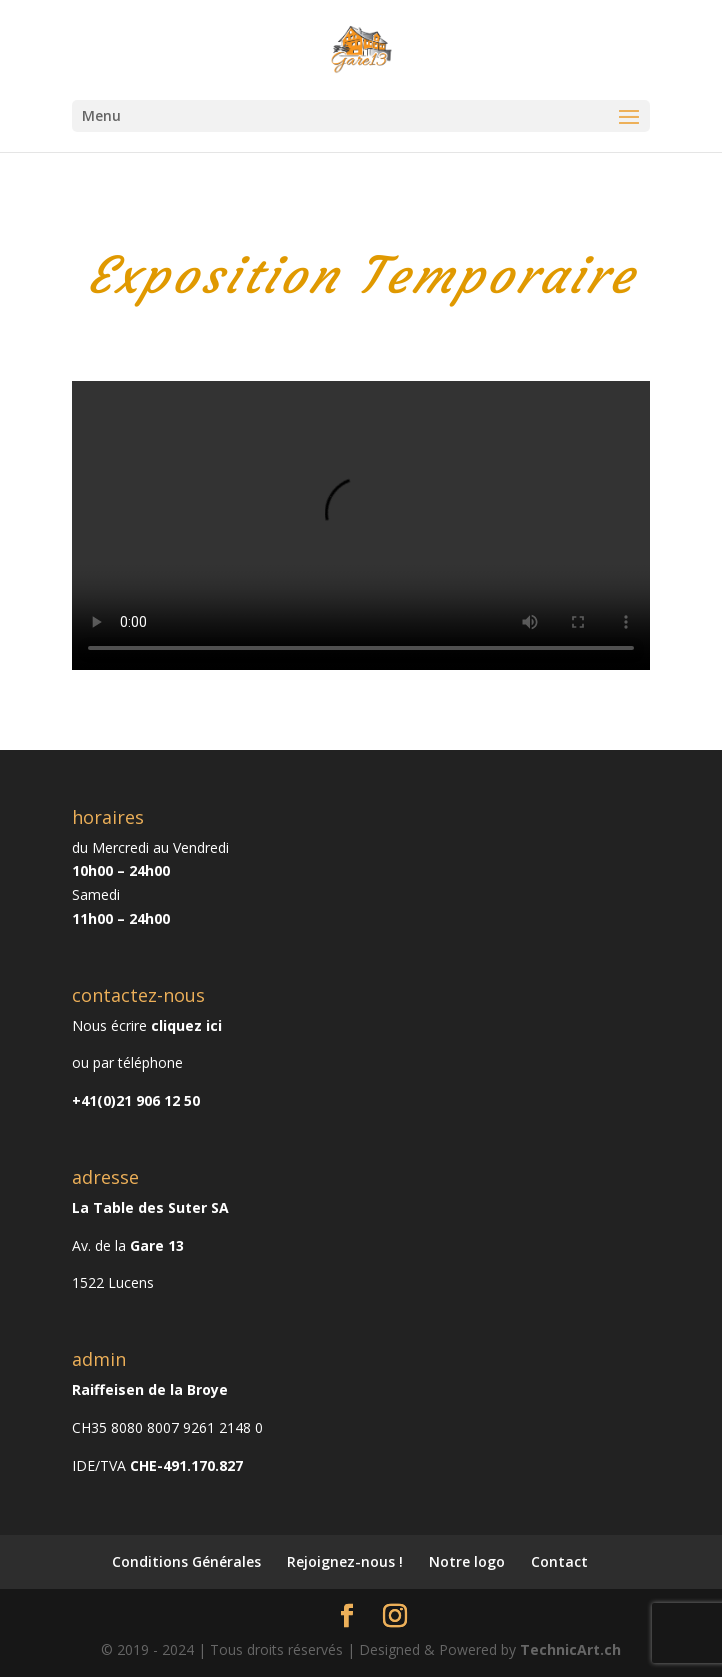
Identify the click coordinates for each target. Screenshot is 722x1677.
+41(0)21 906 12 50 (136, 1100)
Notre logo (467, 1561)
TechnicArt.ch (570, 1649)
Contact (559, 1561)
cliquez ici (186, 1025)
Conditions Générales (186, 1561)
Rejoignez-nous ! (345, 1561)
